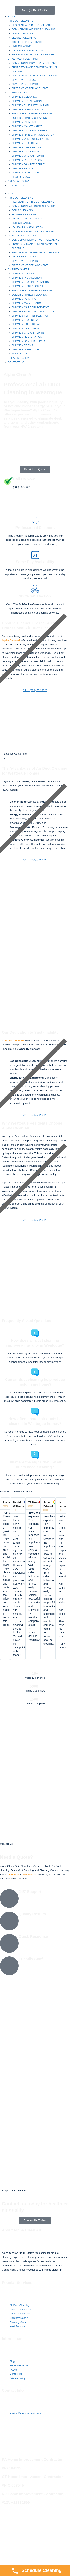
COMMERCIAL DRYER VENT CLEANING (36, 63)
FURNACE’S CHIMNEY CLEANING (32, 113)
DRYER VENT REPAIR (25, 84)
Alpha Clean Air (11, 640)
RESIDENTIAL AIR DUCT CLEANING (33, 25)
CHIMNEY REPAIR (22, 168)
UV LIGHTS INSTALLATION (27, 50)
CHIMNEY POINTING (24, 122)
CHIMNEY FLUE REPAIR (26, 143)
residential (13, 1874)
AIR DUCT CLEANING (20, 20)
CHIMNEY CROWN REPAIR (28, 155)
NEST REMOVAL (21, 177)
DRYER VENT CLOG (24, 80)
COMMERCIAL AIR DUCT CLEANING (33, 29)
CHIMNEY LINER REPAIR (27, 147)
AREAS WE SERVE (19, 181)
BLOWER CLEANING (24, 37)
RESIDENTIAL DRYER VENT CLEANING (35, 75)
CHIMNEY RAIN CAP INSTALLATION (33, 134)
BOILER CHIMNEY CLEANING (29, 117)
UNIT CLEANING (21, 46)
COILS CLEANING (22, 33)
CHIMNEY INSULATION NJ (27, 109)
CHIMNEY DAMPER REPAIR (28, 164)
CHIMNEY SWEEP (18, 92)
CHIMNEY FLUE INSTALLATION (30, 105)
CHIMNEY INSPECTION (26, 172)
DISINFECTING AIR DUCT (27, 42)
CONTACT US (16, 185)
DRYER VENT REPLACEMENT (30, 88)
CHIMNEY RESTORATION (27, 160)
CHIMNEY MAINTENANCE (27, 126)
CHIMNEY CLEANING (24, 96)
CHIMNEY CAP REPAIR (25, 151)
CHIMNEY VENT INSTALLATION (30, 139)
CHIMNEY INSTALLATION (27, 101)
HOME (11, 16)
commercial (30, 1874)
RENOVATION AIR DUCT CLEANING (33, 54)
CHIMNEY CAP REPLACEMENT (30, 130)
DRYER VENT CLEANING (23, 58)
